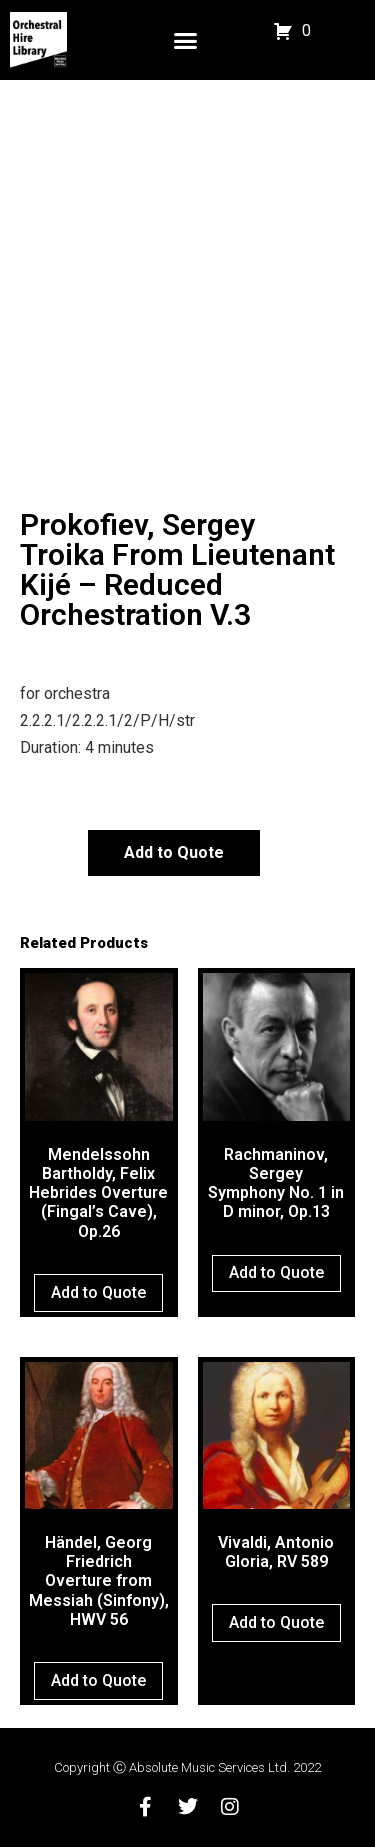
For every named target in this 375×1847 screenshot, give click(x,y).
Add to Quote (174, 852)
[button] (186, 40)
